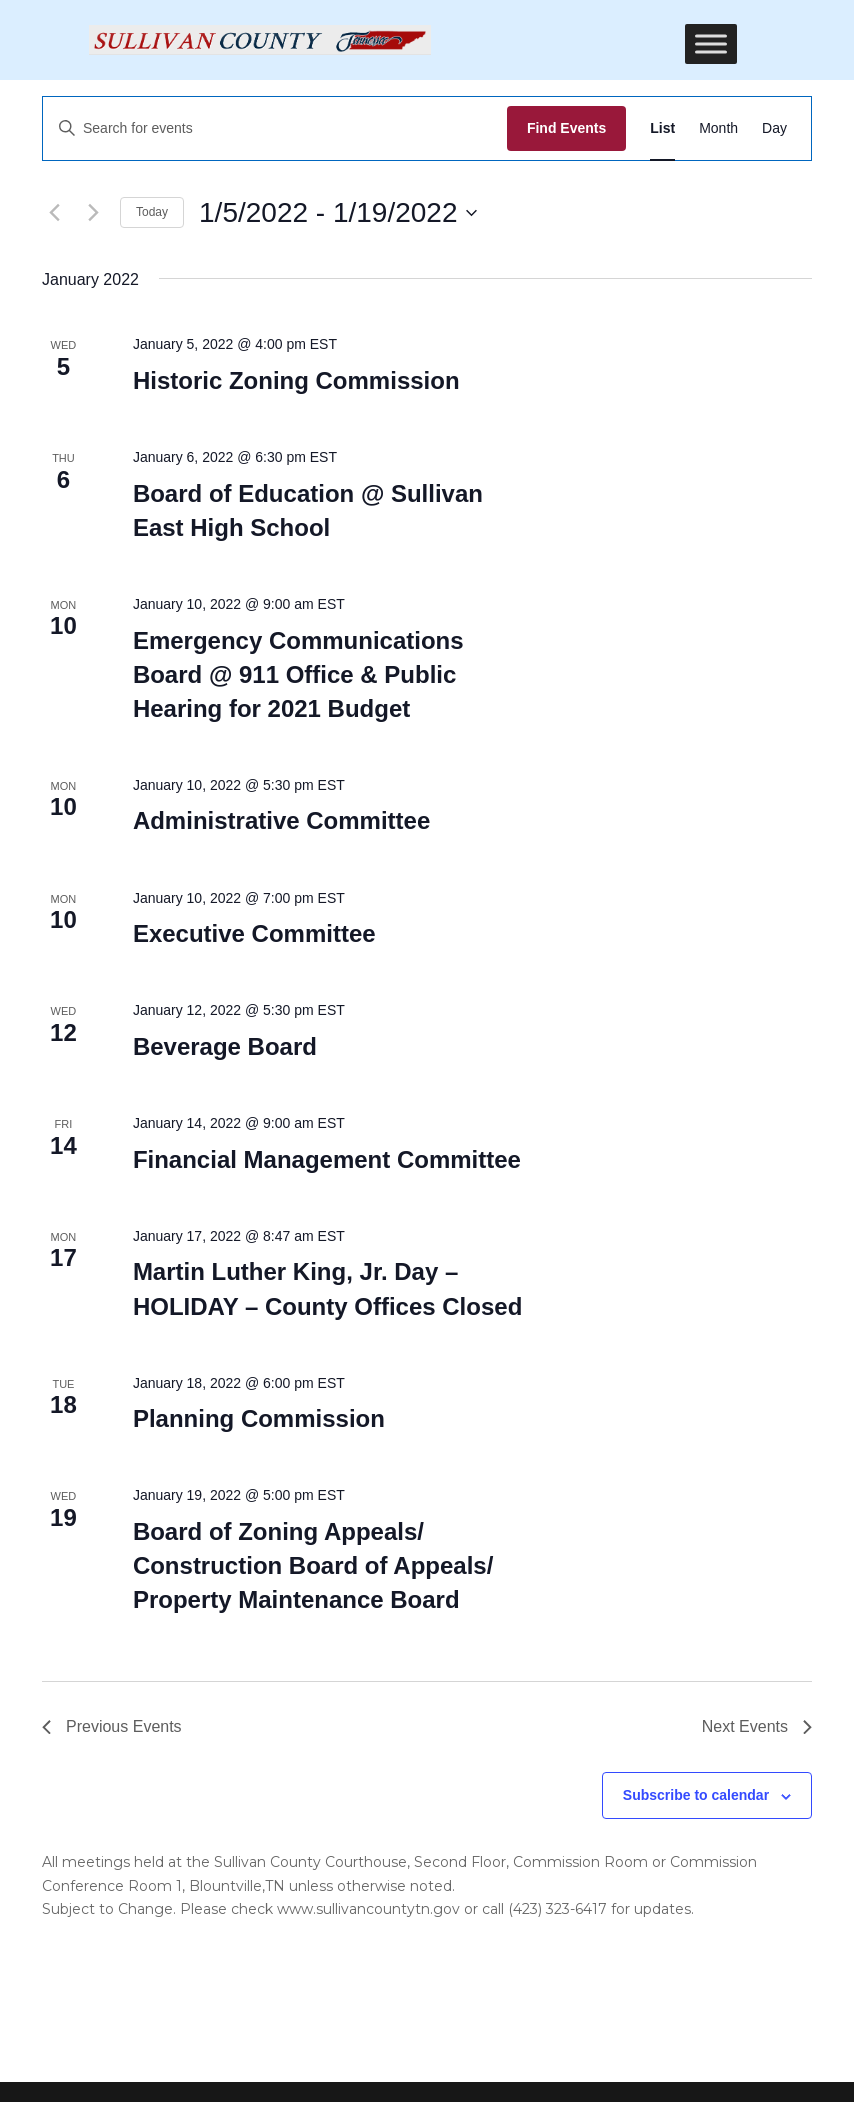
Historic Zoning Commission (296, 380)
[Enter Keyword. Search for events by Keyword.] (275, 128)
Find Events (566, 128)
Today (152, 212)
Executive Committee (254, 933)
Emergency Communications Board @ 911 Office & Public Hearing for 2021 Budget (298, 674)
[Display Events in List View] (662, 128)
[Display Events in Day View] (774, 128)
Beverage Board (225, 1046)
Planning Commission (259, 1418)
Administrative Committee (281, 820)
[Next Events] (93, 213)
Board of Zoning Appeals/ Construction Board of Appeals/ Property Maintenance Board (313, 1565)
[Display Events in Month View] (718, 128)
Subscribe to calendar (696, 1795)
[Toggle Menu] (711, 43)
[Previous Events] (54, 213)
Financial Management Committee (327, 1159)
